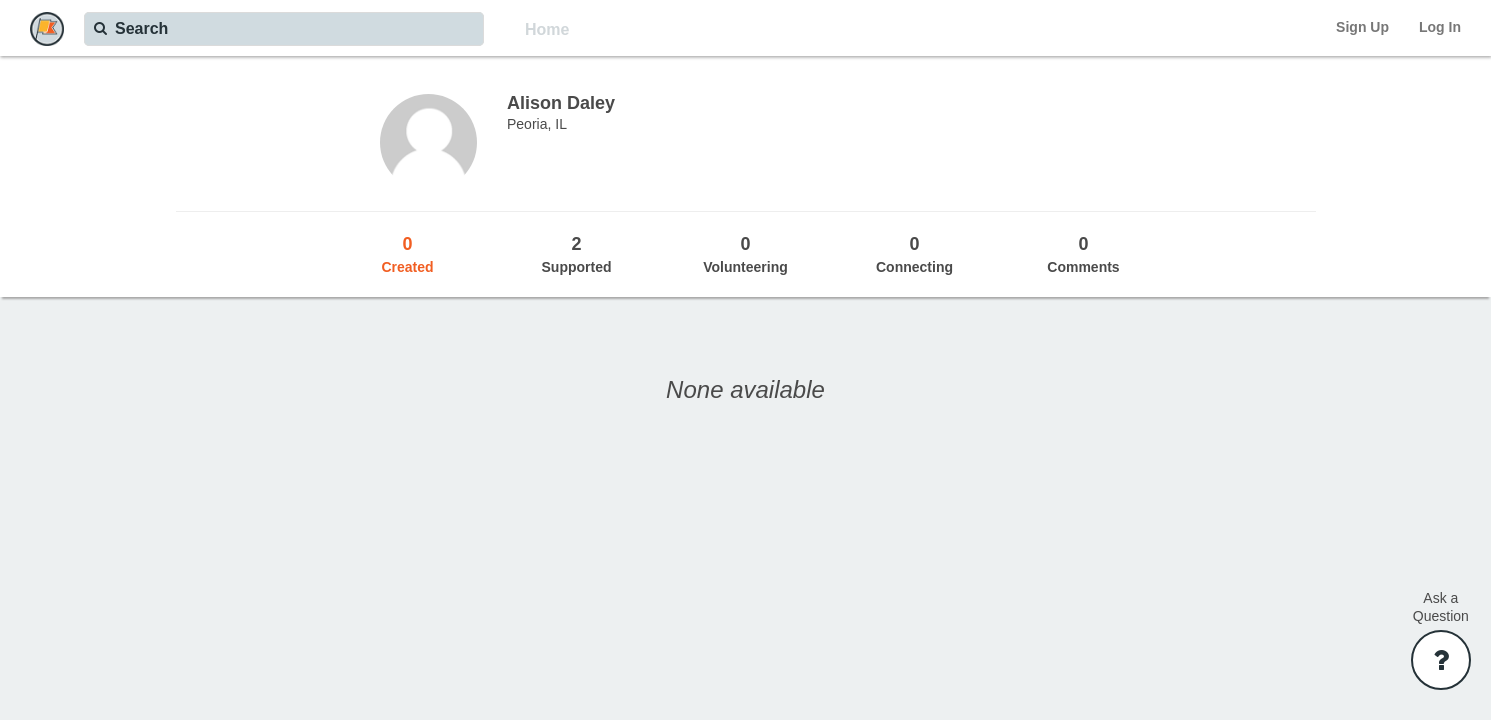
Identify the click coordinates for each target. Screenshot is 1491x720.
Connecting (914, 254)
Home (547, 29)
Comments (1083, 254)
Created (407, 254)
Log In (1440, 27)
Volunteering (745, 254)
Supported (576, 254)
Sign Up (1362, 27)
